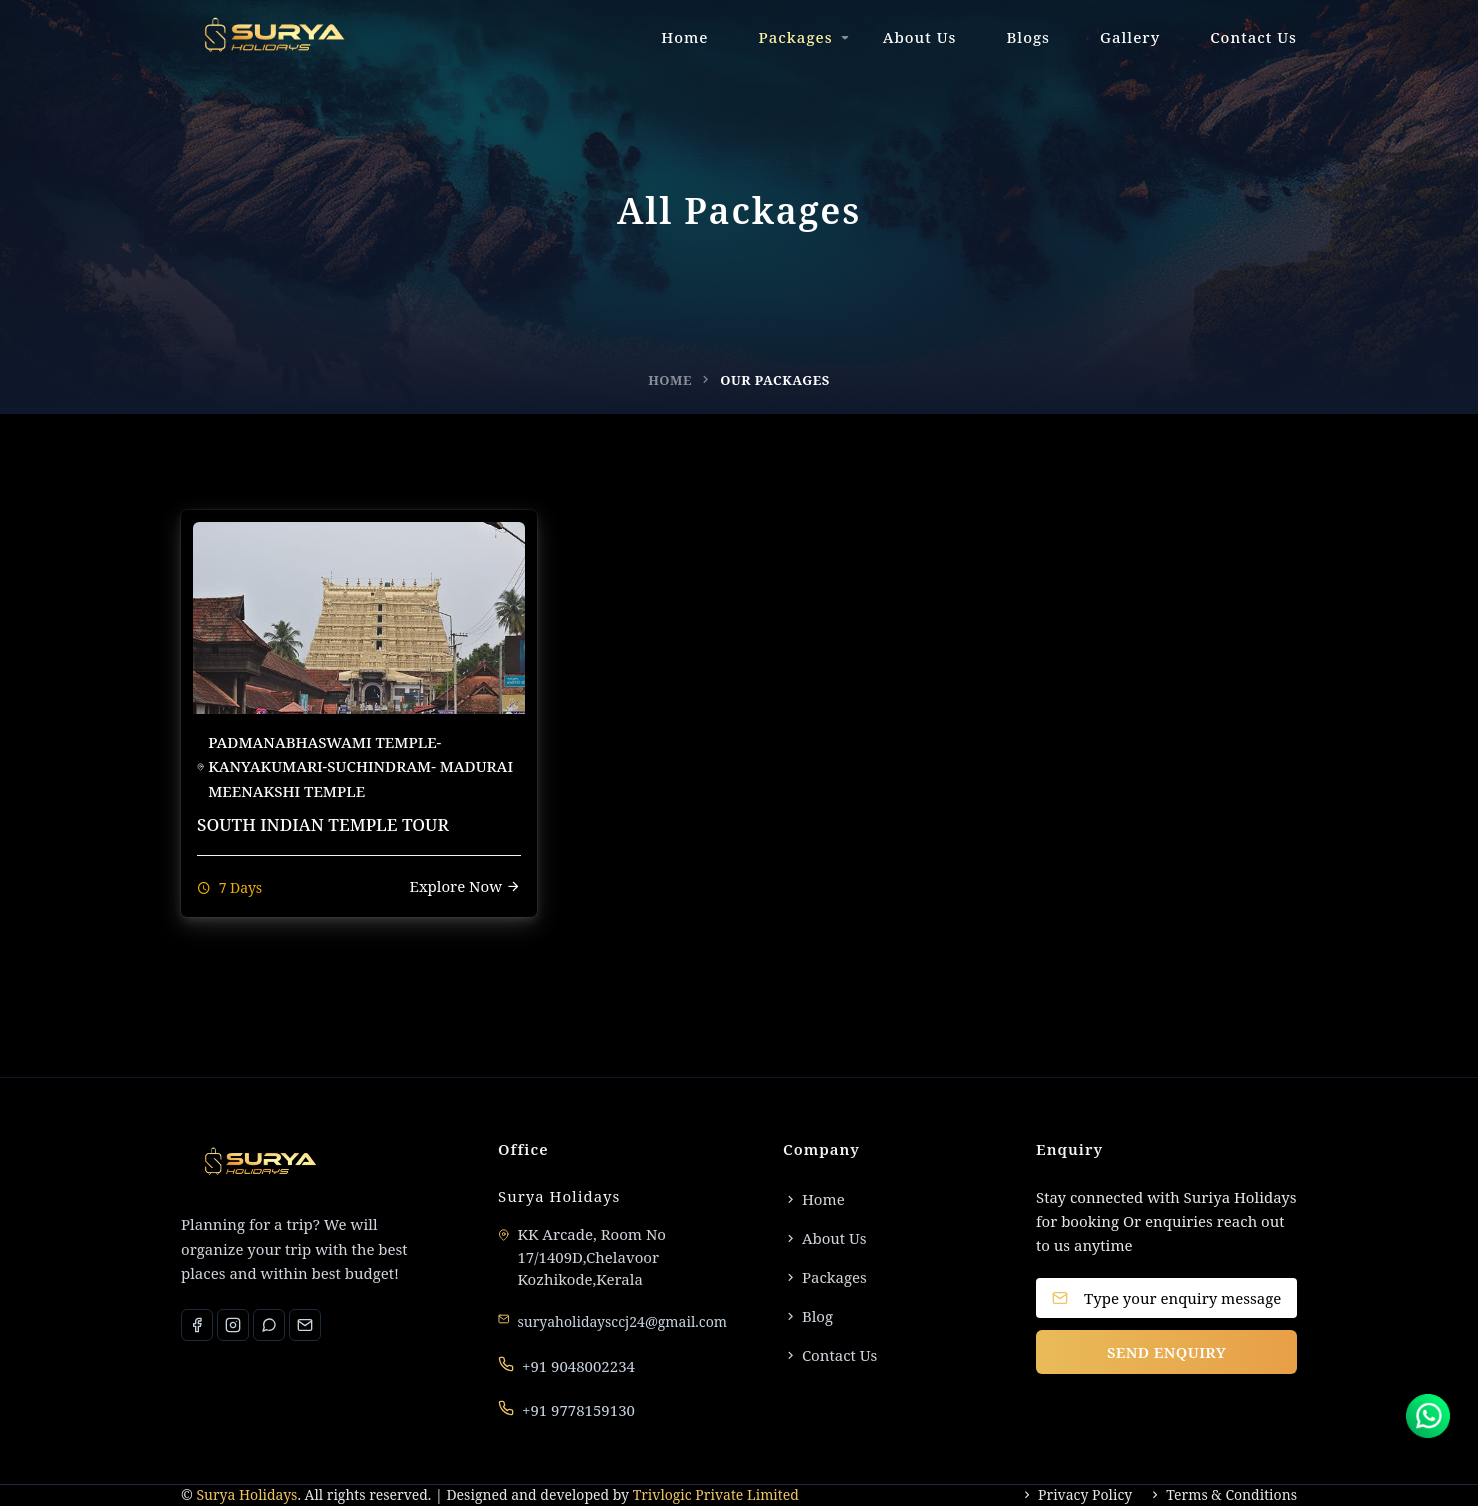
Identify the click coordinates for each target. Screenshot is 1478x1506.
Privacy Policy (1076, 1495)
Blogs (1028, 37)
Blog (808, 1316)
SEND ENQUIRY (1166, 1352)
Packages (796, 37)
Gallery (1130, 37)
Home (684, 37)
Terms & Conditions (1222, 1495)
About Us (920, 37)
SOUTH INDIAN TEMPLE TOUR (323, 824)
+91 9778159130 (578, 1410)
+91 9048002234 (578, 1366)
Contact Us (1253, 37)
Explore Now (465, 886)
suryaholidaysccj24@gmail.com (622, 1321)
